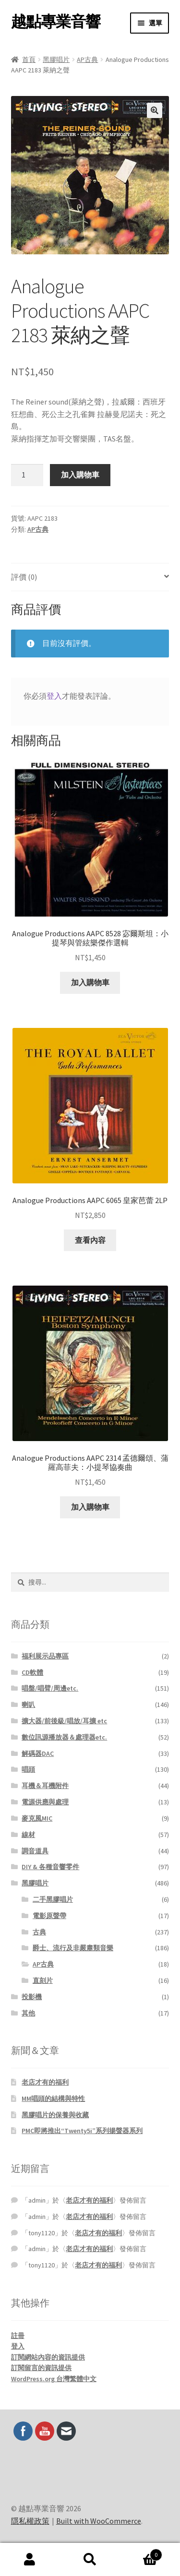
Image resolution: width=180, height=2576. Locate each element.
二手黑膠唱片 (53, 1899)
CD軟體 (32, 1672)
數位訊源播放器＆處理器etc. (64, 1737)
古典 (39, 1932)
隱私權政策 (30, 2521)
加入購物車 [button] (90, 982)
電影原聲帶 (49, 1915)
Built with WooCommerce (98, 2521)
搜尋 (90, 2559)
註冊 (17, 2335)
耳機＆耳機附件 (45, 1785)
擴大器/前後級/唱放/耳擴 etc (64, 1721)
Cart (141, 2552)
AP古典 (87, 59)
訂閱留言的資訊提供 (41, 2367)
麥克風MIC (37, 1818)
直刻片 (43, 1980)
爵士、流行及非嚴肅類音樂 (73, 1948)
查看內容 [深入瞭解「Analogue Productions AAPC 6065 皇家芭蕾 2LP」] (90, 1240)
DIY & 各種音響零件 (50, 1866)
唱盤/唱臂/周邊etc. (50, 1688)
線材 (28, 1834)
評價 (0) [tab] (24, 577)
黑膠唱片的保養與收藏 (55, 2115)
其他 (28, 2013)
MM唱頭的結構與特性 (53, 2098)
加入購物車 (80, 474)
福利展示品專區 (45, 1656)
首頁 (29, 59)
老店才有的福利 (45, 2082)
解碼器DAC (38, 1753)
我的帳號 (30, 2559)
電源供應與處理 (45, 1802)
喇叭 (28, 1704)
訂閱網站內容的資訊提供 (48, 2357)
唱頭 (28, 1769)
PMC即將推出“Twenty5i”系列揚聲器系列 (82, 2130)
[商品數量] (27, 475)
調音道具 (35, 1851)
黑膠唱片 (56, 59)
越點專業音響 (55, 21)
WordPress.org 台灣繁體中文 (53, 2378)
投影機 (32, 1996)
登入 (54, 696)
